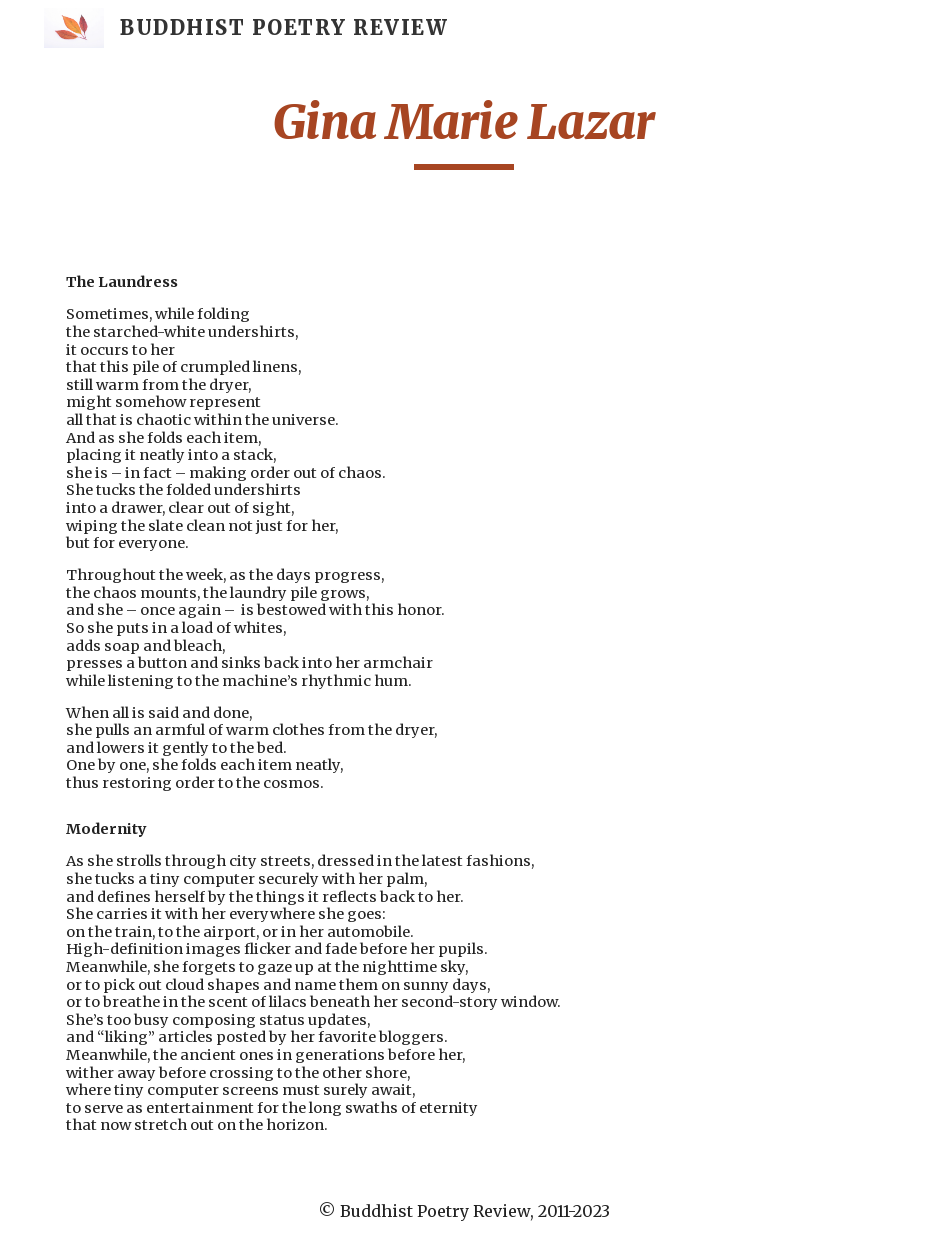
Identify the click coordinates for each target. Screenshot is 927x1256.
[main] (463, 131)
